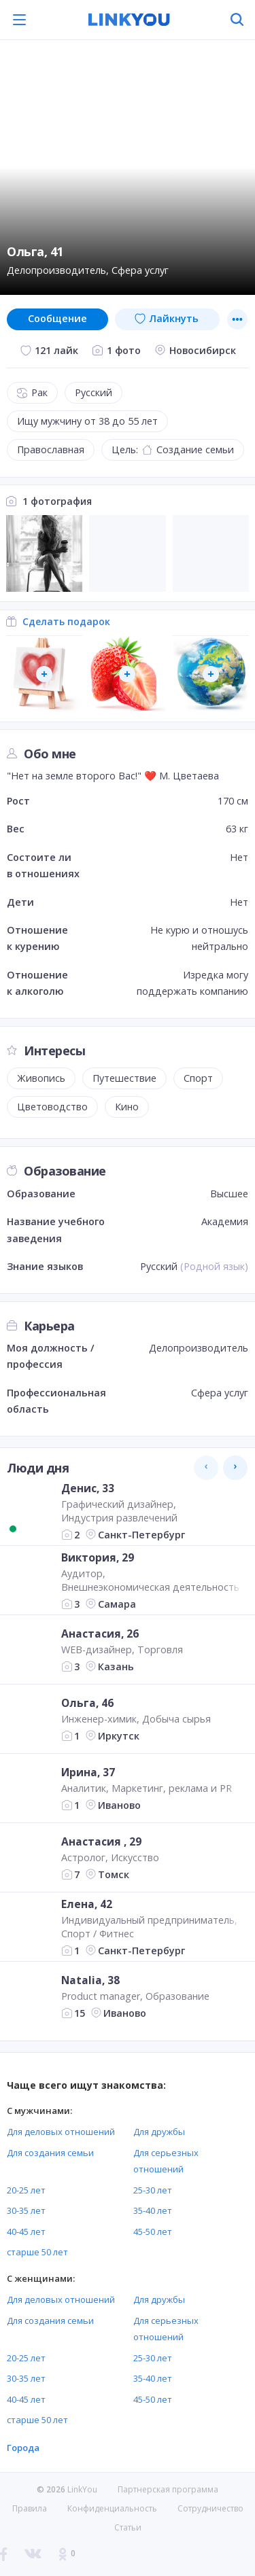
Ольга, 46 (87, 1702)
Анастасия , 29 (101, 1841)
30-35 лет (26, 2210)
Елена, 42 (86, 1903)
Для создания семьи (50, 2153)
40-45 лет (26, 2231)
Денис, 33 (87, 1488)
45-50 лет (152, 2231)
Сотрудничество (210, 2508)
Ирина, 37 (88, 1772)
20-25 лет (26, 2190)
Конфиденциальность (112, 2508)
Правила (29, 2508)
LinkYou (82, 2489)
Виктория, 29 (97, 1557)
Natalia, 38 (90, 1980)
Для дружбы (159, 2131)
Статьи (127, 2527)
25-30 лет (152, 2190)
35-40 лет (152, 2210)
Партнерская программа (168, 2489)
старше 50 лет (37, 2252)
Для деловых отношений (61, 2131)
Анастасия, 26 (100, 1633)
